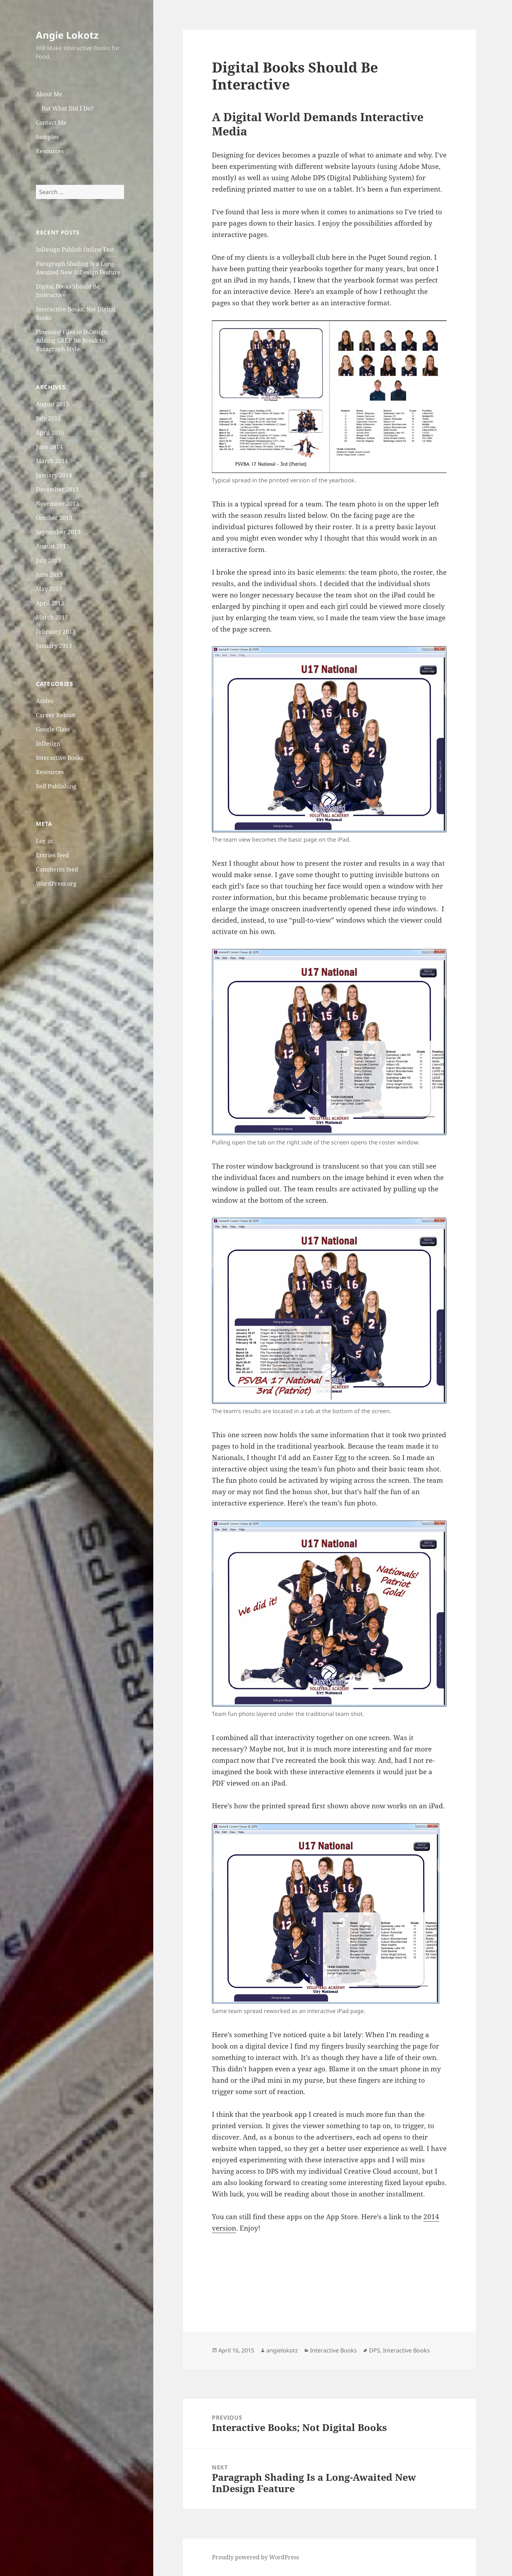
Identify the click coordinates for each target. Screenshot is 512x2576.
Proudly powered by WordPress (255, 2557)
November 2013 (57, 504)
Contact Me (51, 123)
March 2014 (52, 461)
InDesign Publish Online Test (75, 249)
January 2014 (54, 475)
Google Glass (53, 729)
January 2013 (54, 646)
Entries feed (52, 855)
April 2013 (50, 603)
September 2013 (58, 532)
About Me (49, 94)
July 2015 (48, 418)
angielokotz (282, 2350)
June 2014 (49, 447)
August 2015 (52, 404)
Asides (44, 700)
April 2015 (50, 432)
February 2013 (55, 631)
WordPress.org (56, 883)
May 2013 (49, 589)
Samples (47, 137)
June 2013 (49, 575)
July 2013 (48, 560)
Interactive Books (59, 757)
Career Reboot (55, 715)
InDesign (48, 743)
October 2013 (54, 518)
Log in (44, 841)
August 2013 (52, 546)
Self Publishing (56, 786)
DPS (374, 2350)
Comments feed (57, 869)
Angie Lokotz (67, 35)
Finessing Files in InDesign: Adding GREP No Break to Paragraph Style (72, 340)
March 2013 (52, 617)
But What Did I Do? (68, 108)
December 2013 (57, 489)
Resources (50, 151)
